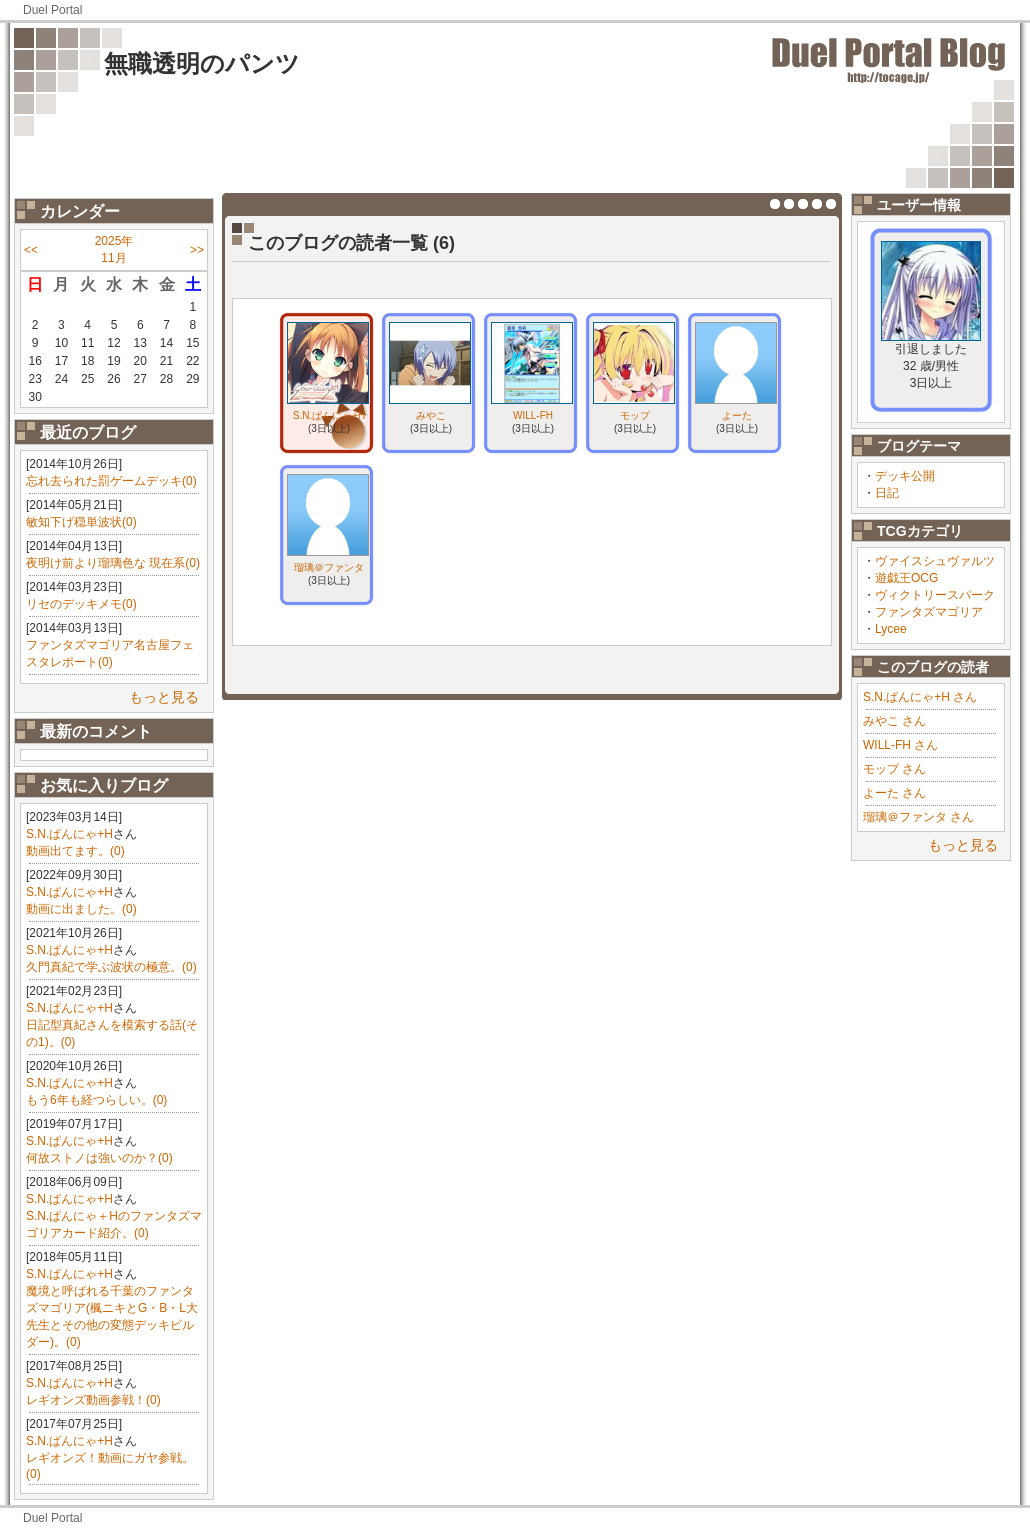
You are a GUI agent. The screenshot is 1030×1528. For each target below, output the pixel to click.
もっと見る (164, 697)
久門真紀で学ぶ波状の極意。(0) (111, 967)
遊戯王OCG (906, 578)
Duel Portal (52, 10)
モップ (635, 415)
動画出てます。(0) (75, 851)
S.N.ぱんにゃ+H (69, 834)
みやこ (431, 415)
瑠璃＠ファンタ (329, 567)
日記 (887, 493)
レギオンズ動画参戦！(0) (93, 1400)
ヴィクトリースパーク (935, 595)
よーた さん (894, 793)
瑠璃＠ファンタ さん (918, 817)
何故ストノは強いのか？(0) (99, 1158)
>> (197, 250)
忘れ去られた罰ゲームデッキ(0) (111, 481)
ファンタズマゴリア (929, 612)
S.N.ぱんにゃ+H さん (920, 697)
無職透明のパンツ (202, 63)
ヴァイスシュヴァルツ (935, 561)
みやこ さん (894, 721)
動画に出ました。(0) (81, 909)
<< (31, 250)
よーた (737, 415)
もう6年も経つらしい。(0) (96, 1100)
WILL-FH (533, 415)
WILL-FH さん (900, 745)
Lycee (891, 629)
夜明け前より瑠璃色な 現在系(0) (113, 563)
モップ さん (894, 769)
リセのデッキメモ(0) (81, 604)
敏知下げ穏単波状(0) (81, 522)
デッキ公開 (905, 476)
